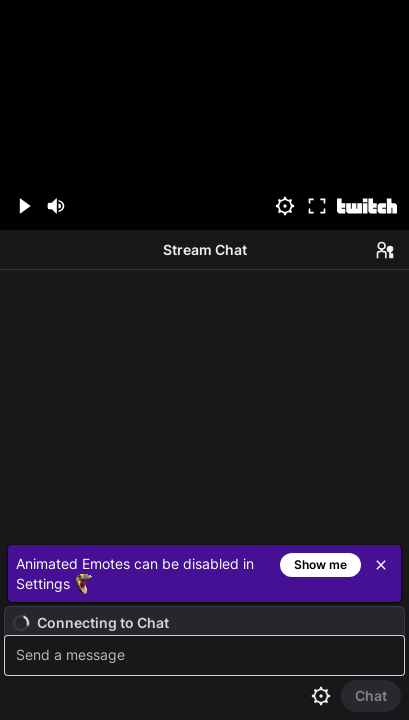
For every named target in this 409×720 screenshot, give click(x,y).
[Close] (381, 565)
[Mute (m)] (56, 206)
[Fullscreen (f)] (317, 206)
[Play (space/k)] (24, 206)
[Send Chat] (371, 696)
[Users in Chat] (385, 250)
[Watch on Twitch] (367, 206)
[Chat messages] (204, 403)
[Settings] (285, 206)
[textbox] (207, 655)
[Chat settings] (321, 696)
